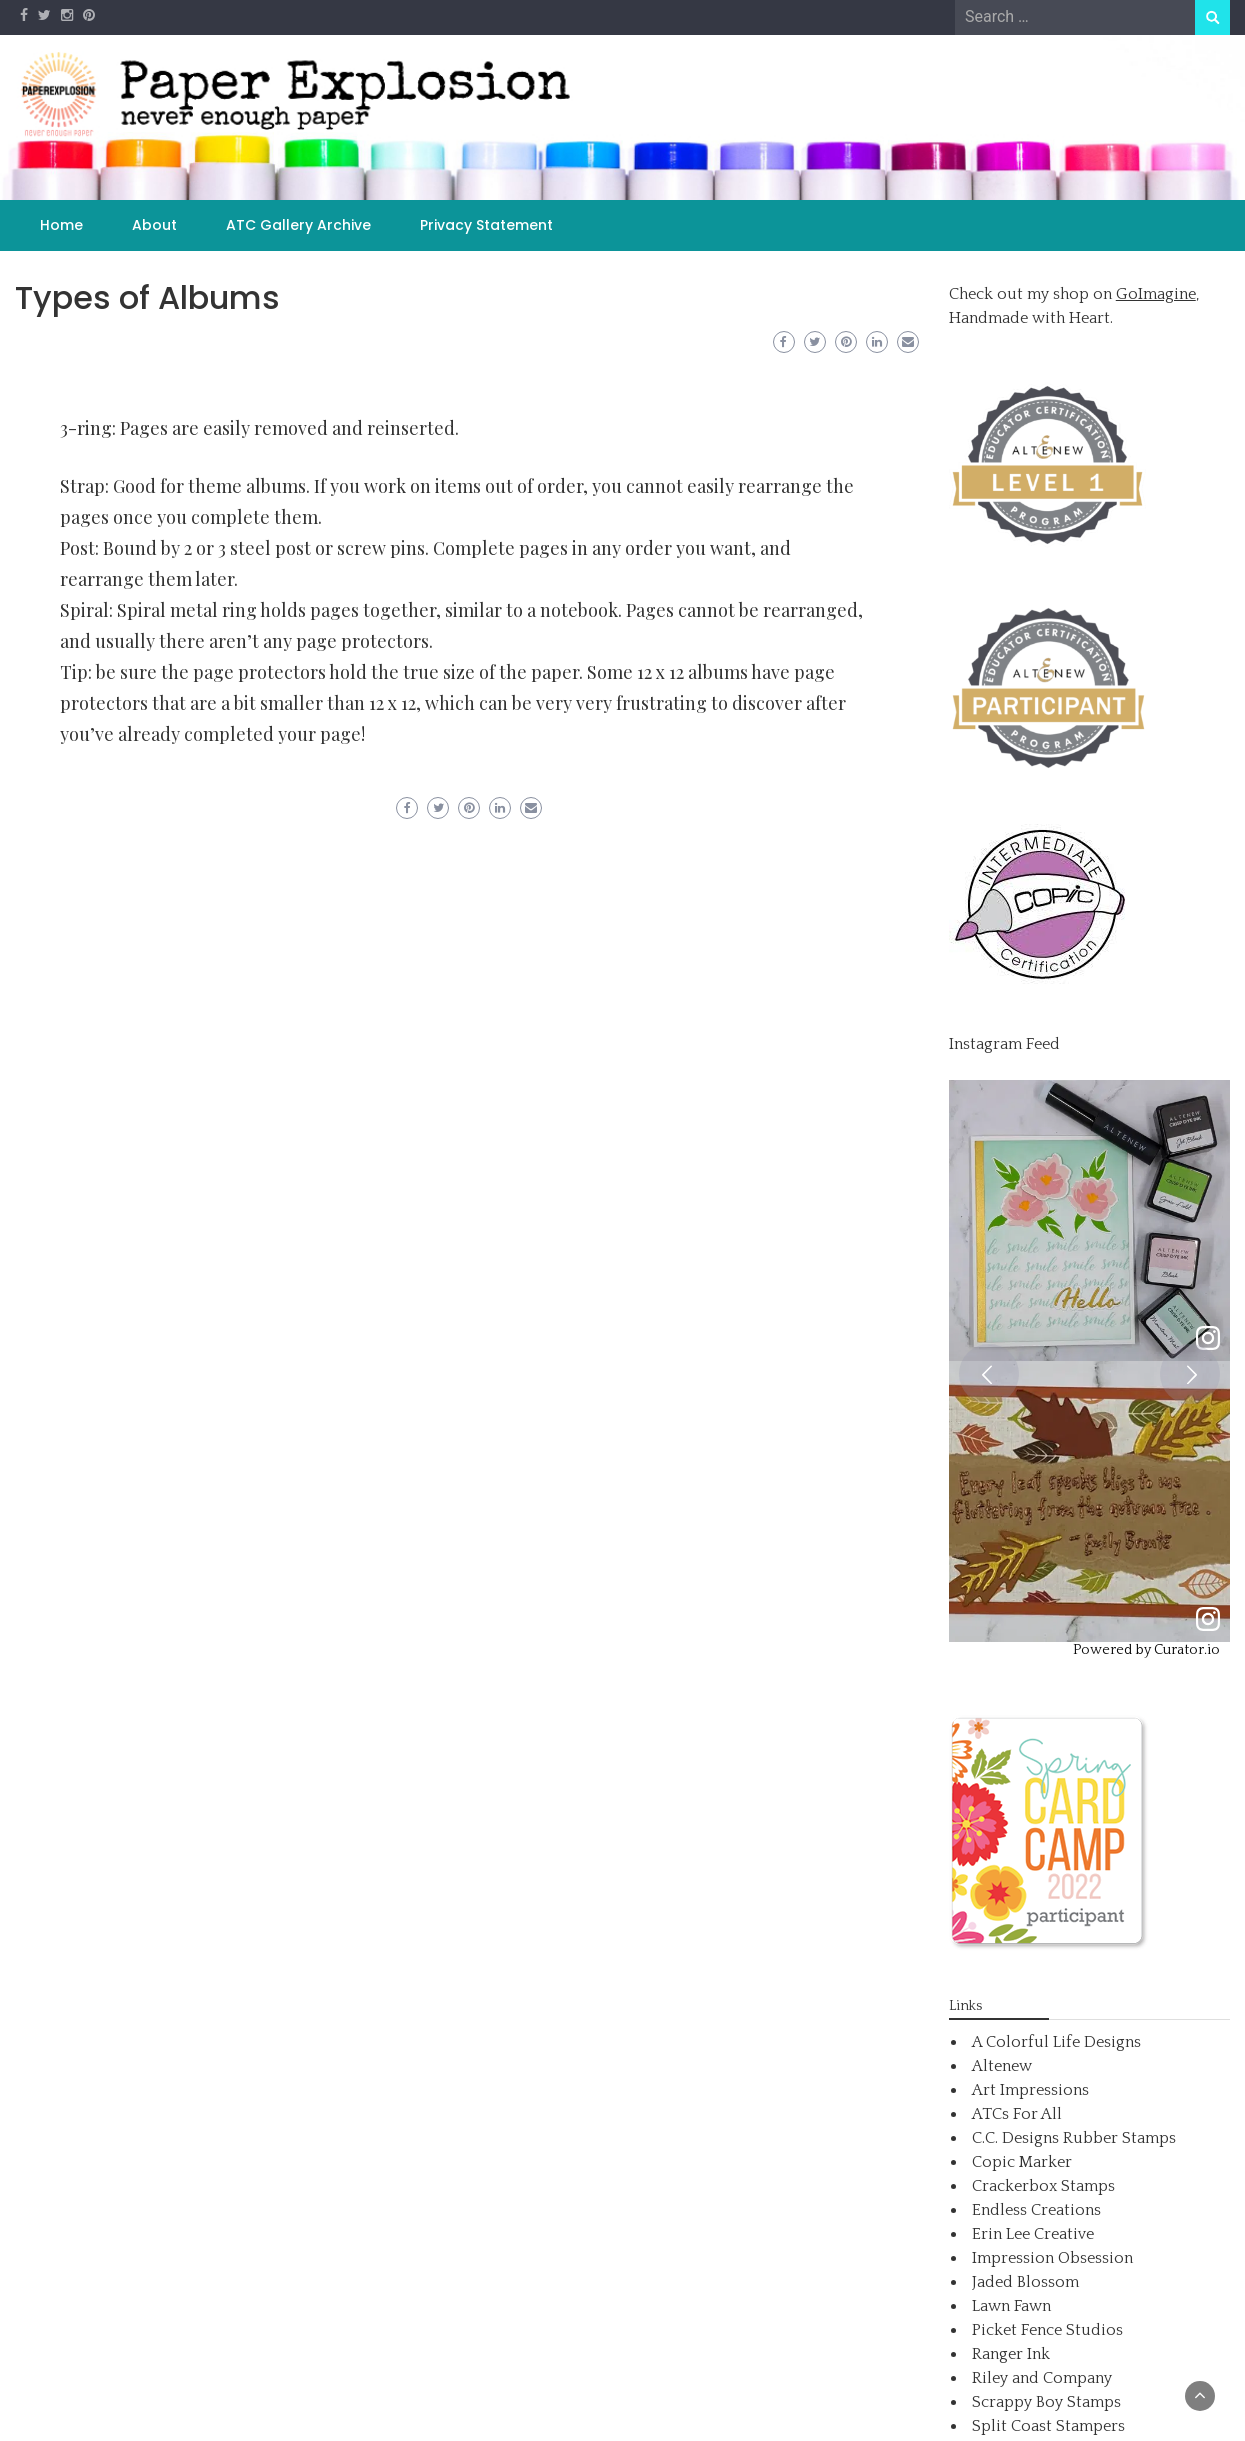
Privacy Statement (486, 225)
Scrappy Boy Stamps (1046, 2402)
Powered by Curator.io (1146, 1650)
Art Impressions (1030, 2090)
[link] (1208, 1339)
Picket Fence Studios (1047, 2330)
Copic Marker (1022, 2162)
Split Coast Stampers (1048, 2426)
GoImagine (1156, 294)
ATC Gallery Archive (298, 225)
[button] (989, 1374)
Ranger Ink (1011, 2354)
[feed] (1089, 1361)
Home (61, 225)
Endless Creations (1036, 2210)
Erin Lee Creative (1033, 2234)
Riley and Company (1042, 2378)
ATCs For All (1017, 2114)
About (154, 225)
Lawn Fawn (1011, 2306)
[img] (1089, 1220)
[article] (1089, 1220)
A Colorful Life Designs (1056, 2042)
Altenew (1002, 2066)
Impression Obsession (1052, 2258)
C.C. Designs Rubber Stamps (1074, 2138)
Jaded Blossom (1025, 2282)
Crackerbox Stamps (1043, 2186)
